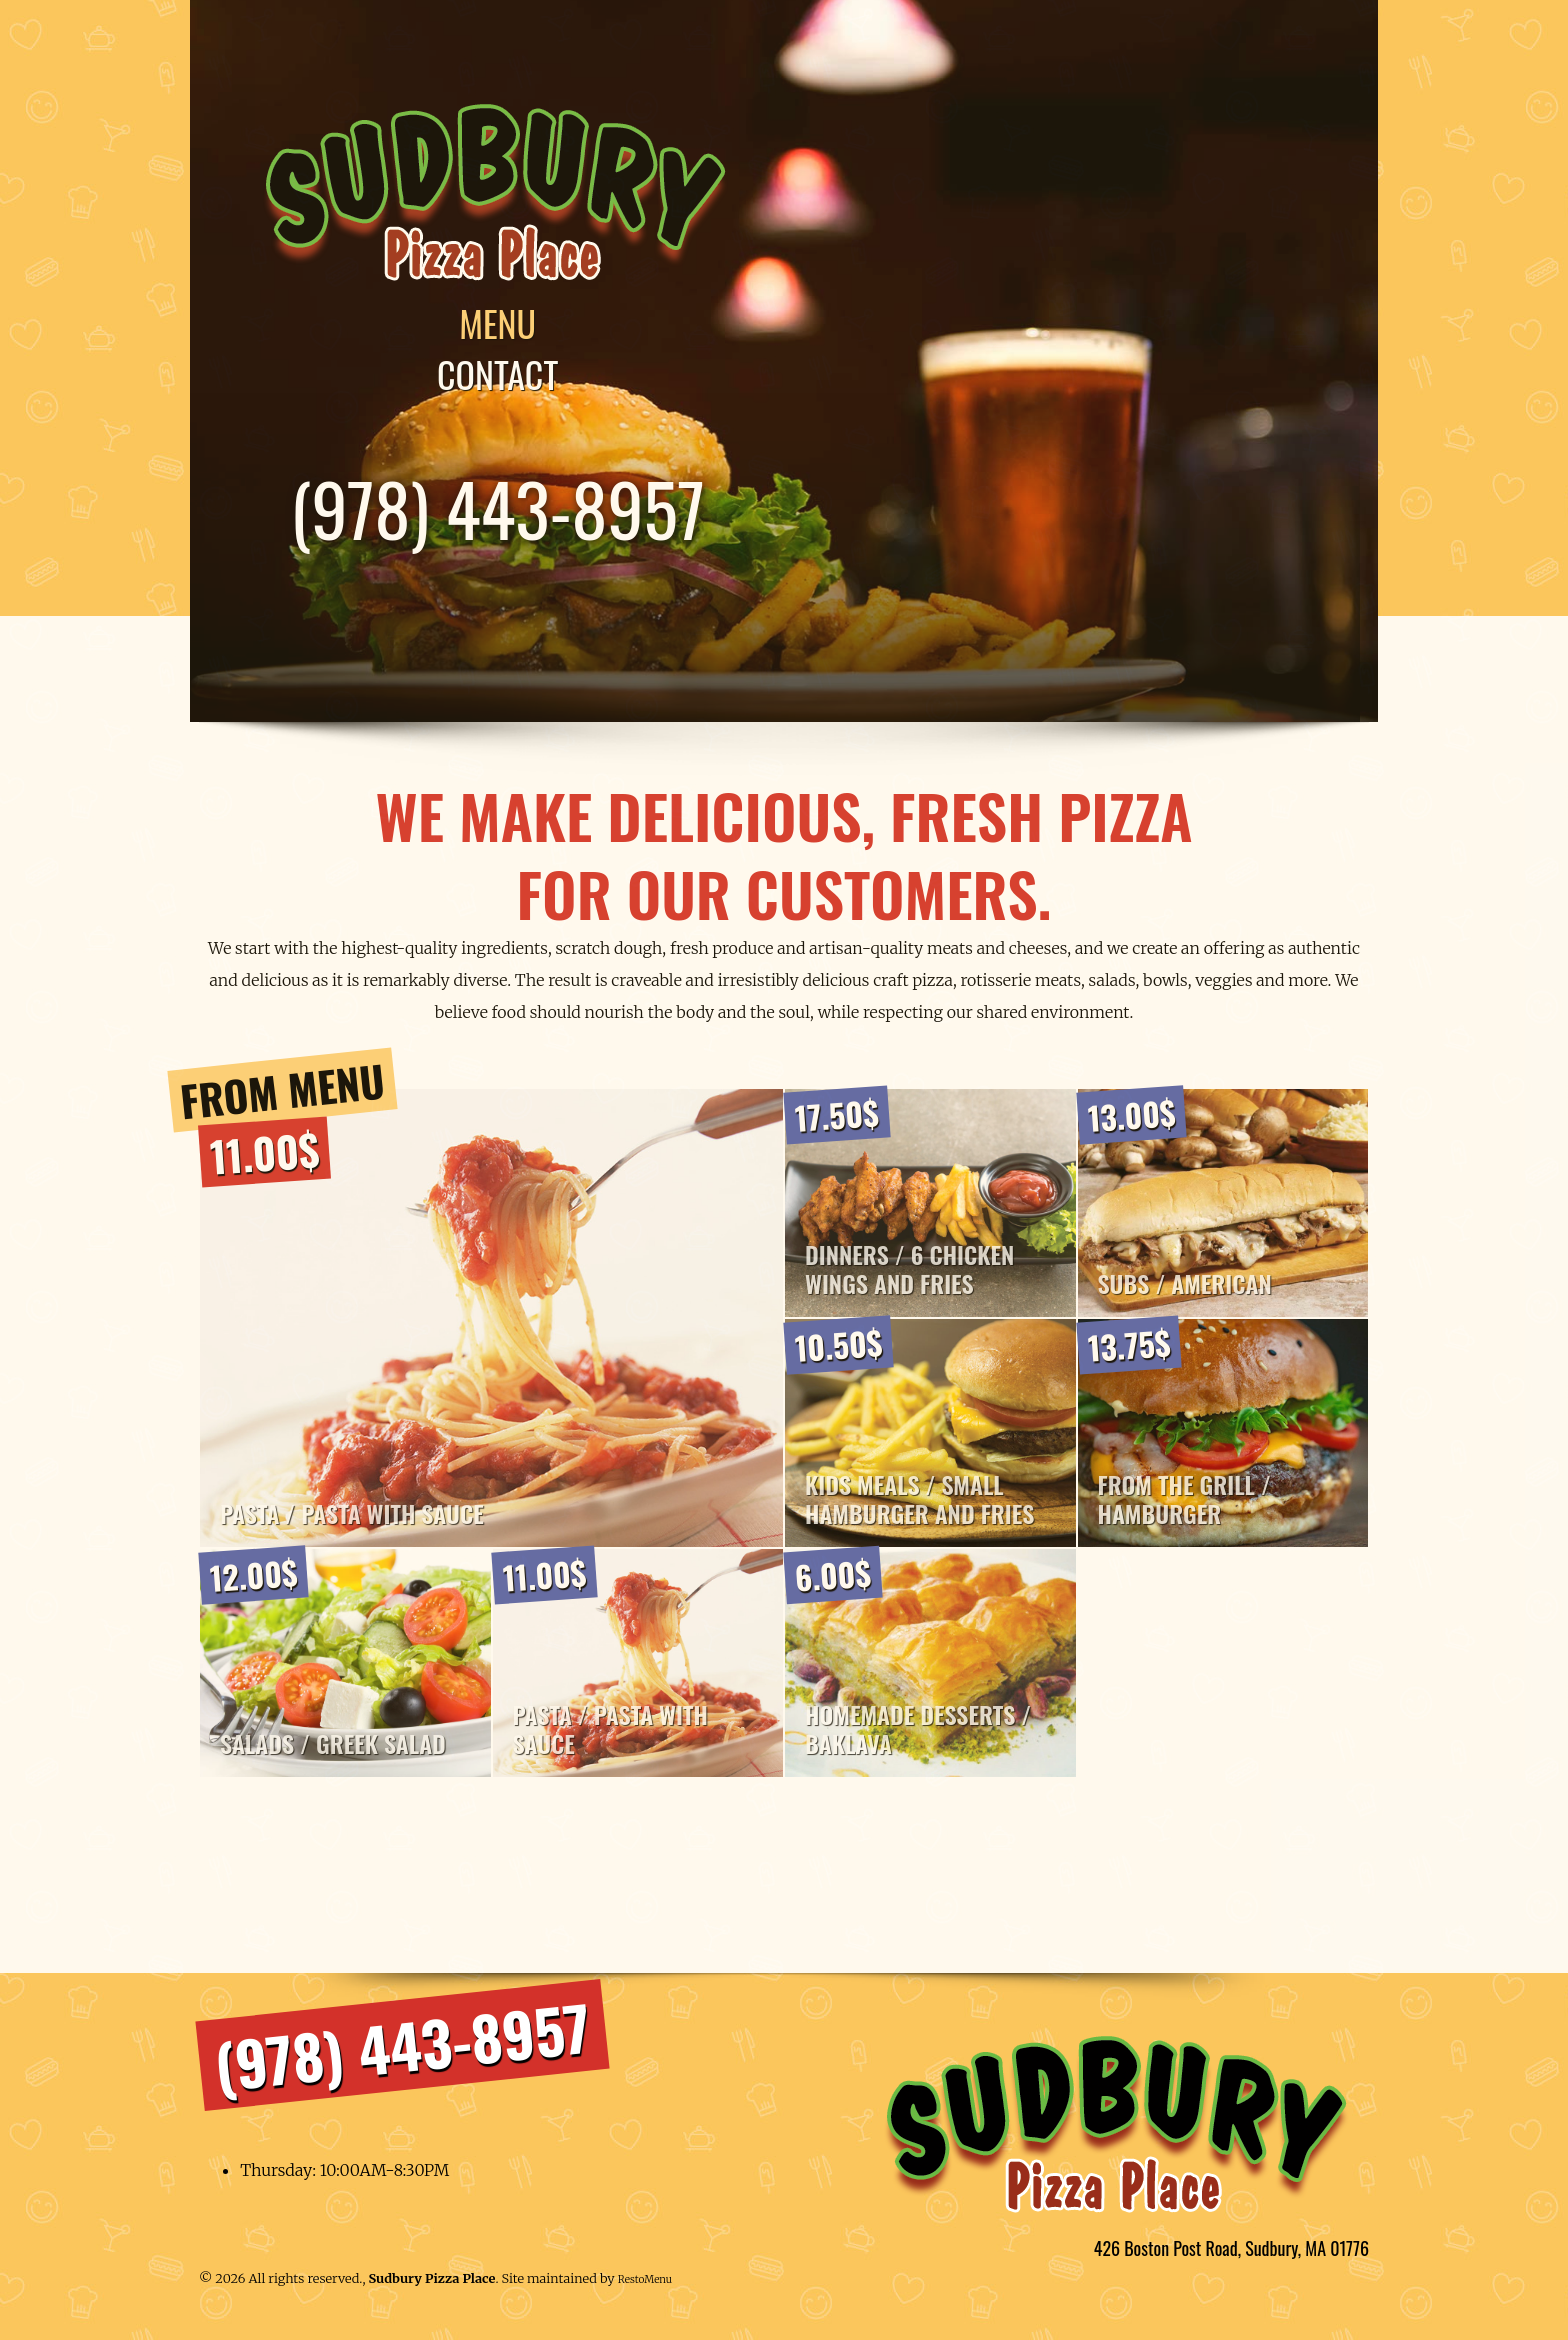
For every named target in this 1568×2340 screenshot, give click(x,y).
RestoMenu (645, 2287)
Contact (508, 375)
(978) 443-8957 (509, 509)
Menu (509, 324)
